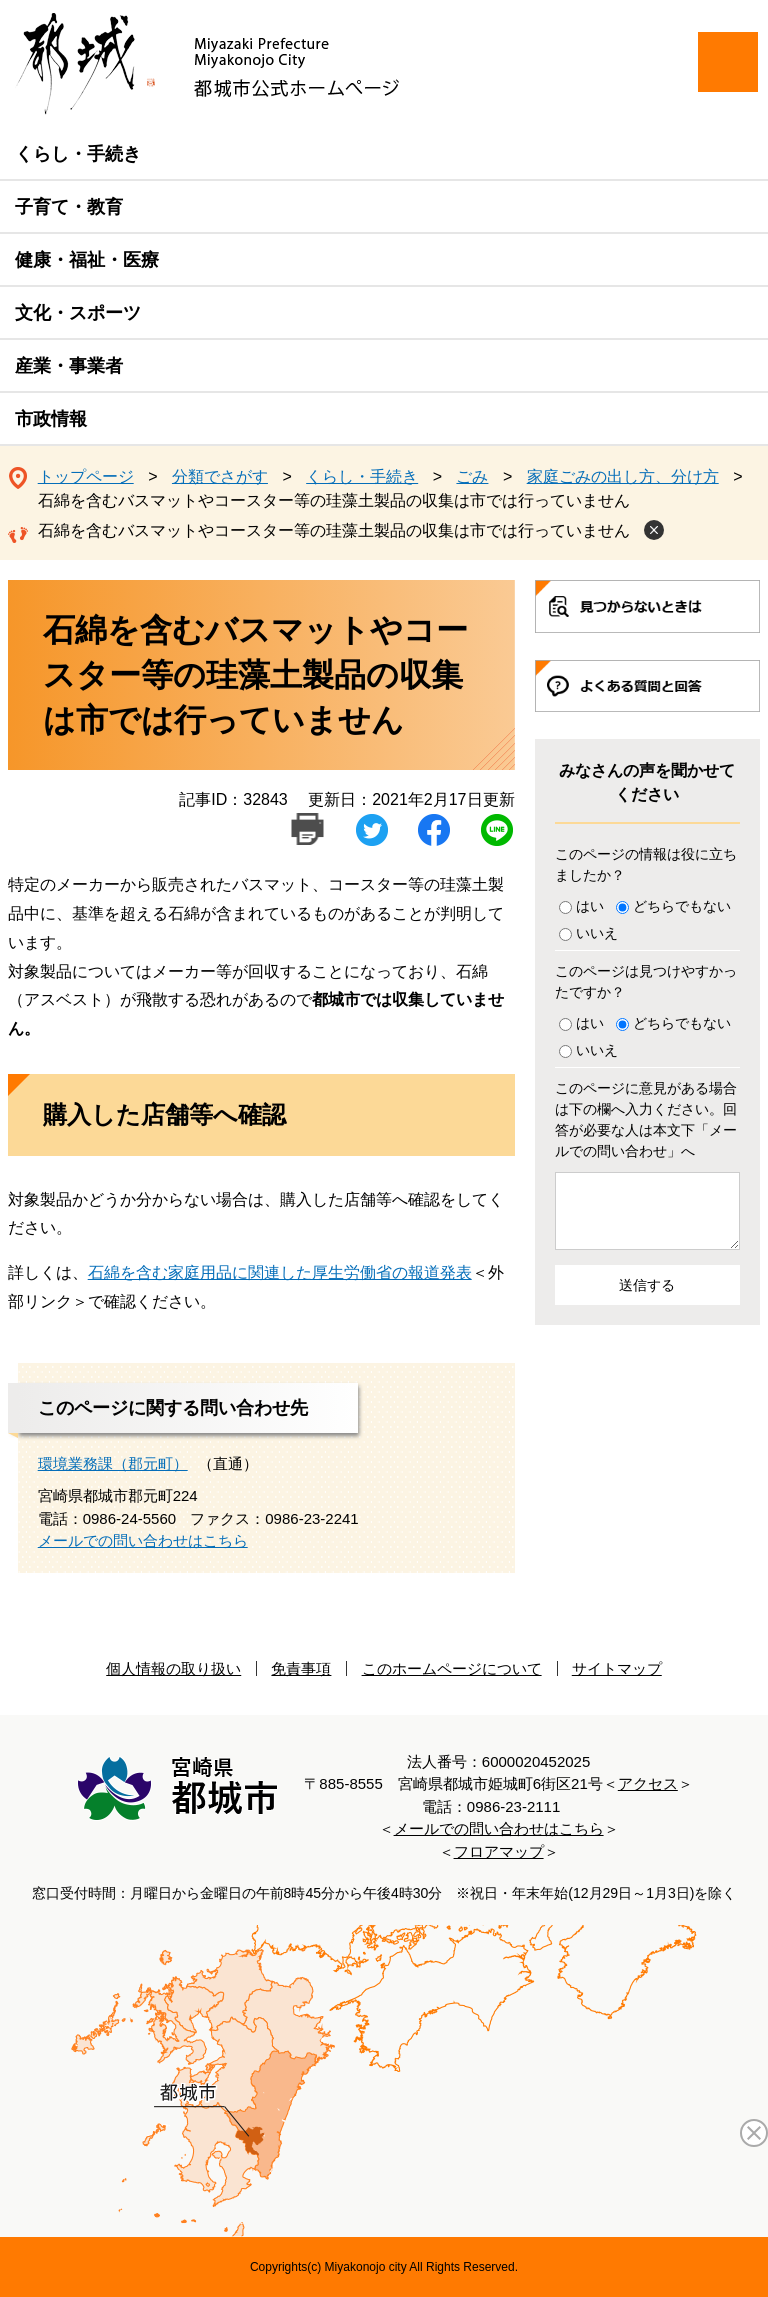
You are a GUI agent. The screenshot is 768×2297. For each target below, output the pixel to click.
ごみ (472, 476)
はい (590, 906)
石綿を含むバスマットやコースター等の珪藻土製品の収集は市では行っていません (334, 530)
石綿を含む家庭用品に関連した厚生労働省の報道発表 (280, 1272)
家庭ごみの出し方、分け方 (623, 476)
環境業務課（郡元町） (113, 1463)
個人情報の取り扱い (173, 1668)
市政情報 (51, 419)
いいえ (597, 933)
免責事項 (301, 1668)
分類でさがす (220, 476)
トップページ (86, 476)
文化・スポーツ (78, 313)
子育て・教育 (69, 207)
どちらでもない (682, 906)
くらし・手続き (78, 154)
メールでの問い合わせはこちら (143, 1540)
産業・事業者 (69, 366)
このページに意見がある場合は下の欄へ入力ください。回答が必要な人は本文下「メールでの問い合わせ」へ (646, 1119)
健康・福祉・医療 (87, 260)
